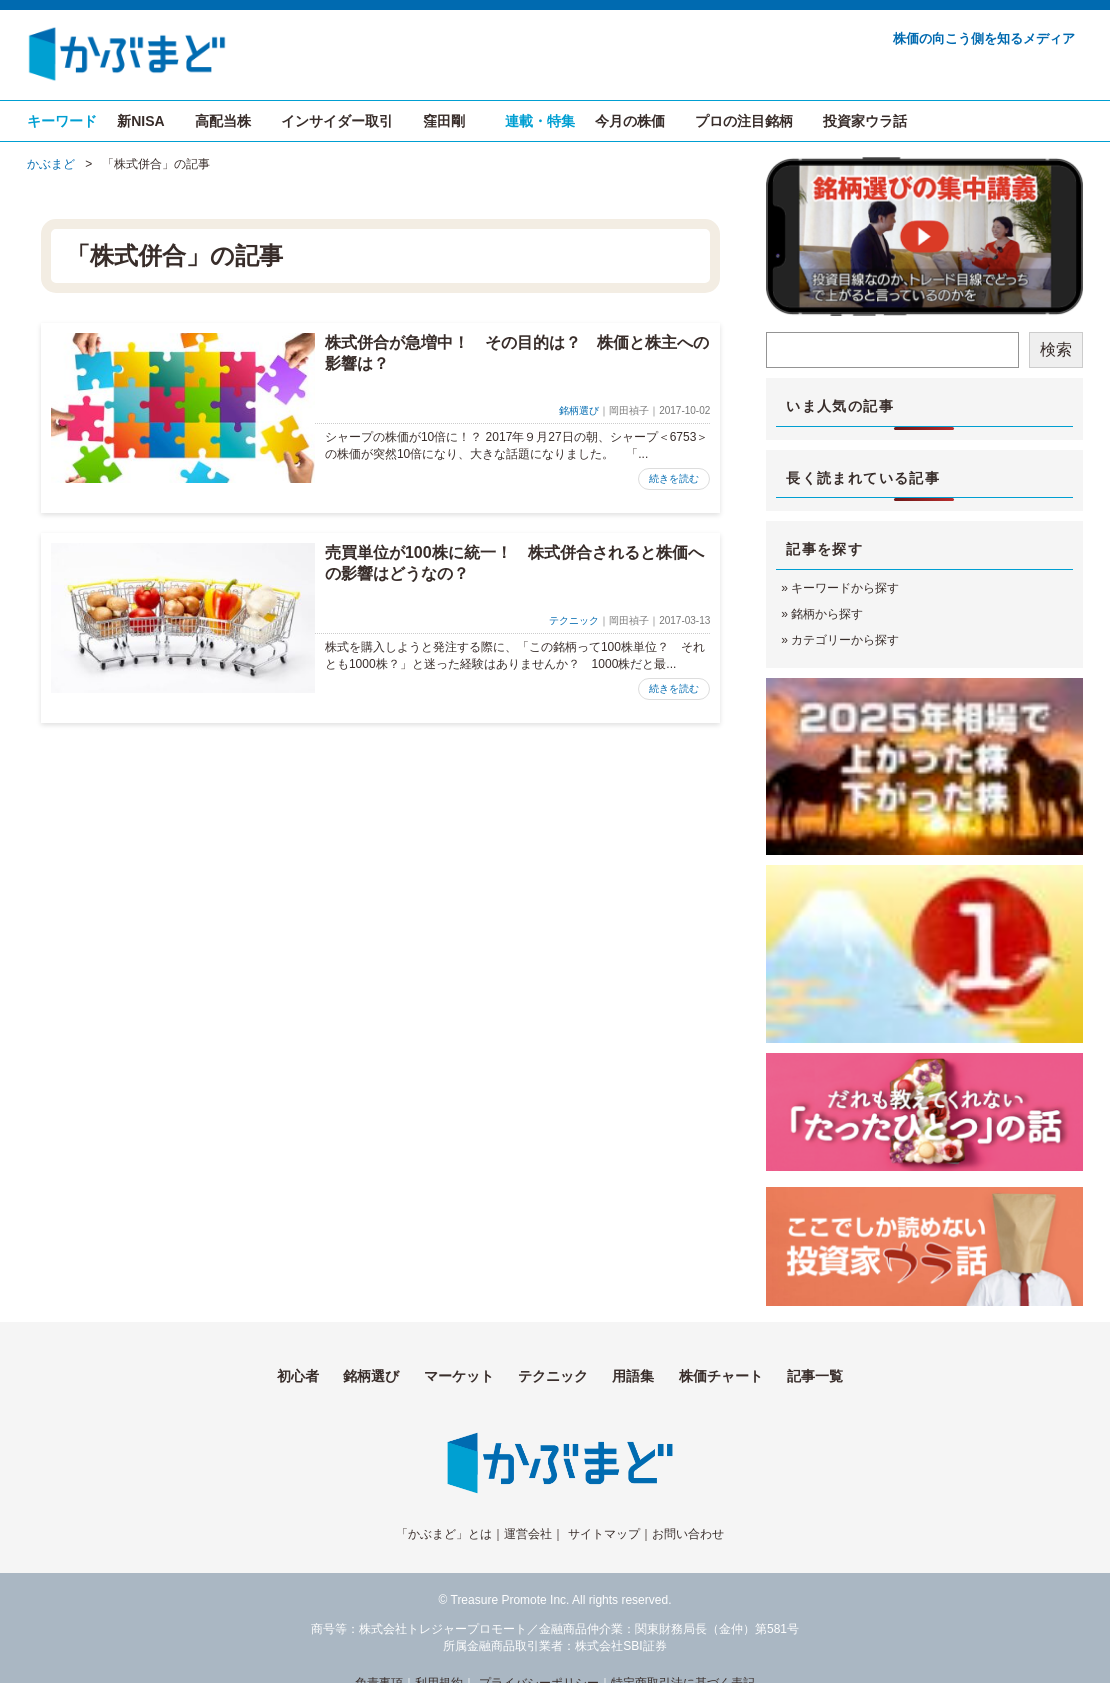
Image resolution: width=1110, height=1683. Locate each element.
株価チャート (721, 1376)
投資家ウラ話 (865, 121)
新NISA (140, 121)
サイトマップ (604, 1534)
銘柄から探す (827, 614)
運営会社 (528, 1534)
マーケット (459, 1376)
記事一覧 (815, 1376)
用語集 (633, 1376)
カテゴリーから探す (845, 640)
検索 (1056, 349)
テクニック (574, 620)
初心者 (298, 1376)
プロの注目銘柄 (744, 121)
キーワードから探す (845, 588)
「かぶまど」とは (444, 1534)
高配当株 (223, 121)
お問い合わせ (688, 1534)
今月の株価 (630, 121)
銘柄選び (579, 410)
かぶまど (51, 164)
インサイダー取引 (337, 121)
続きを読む (674, 478)
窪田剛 (444, 121)
